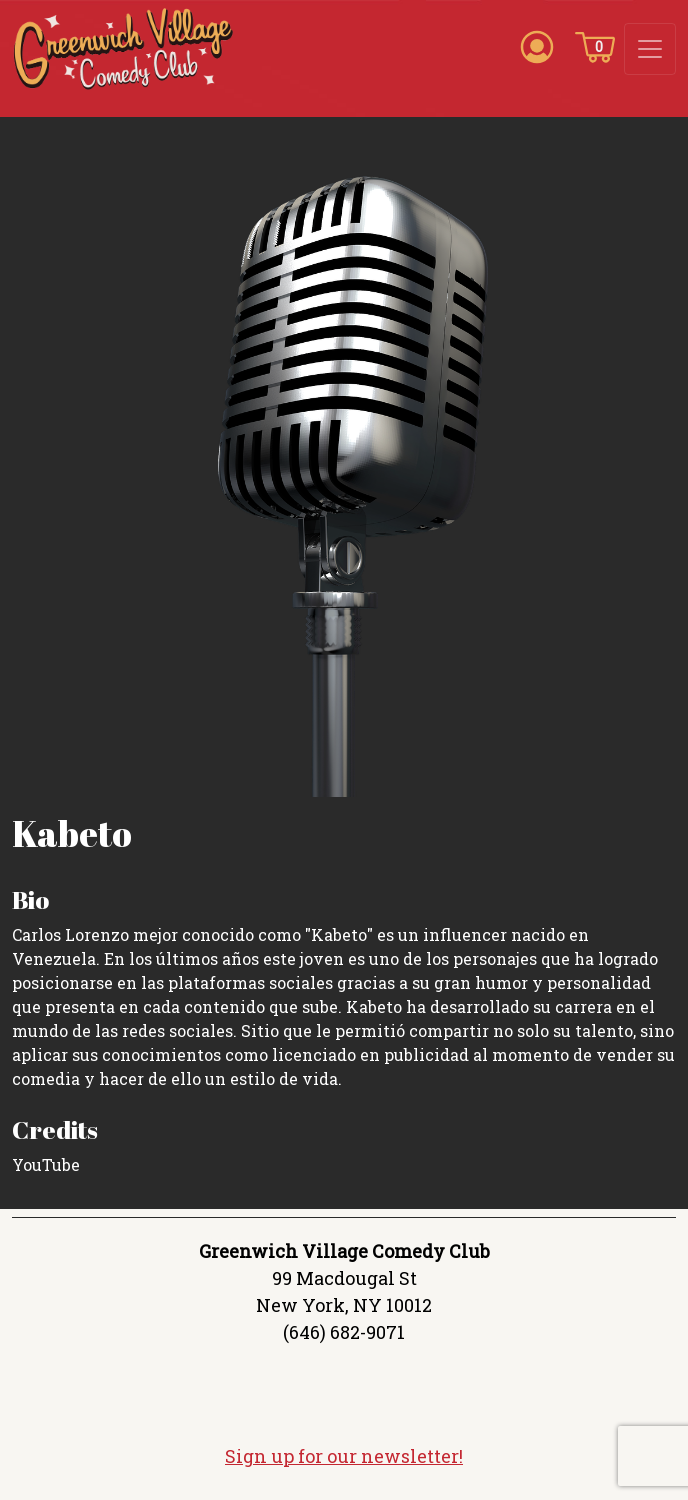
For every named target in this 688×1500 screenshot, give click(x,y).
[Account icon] (537, 46)
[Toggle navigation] (650, 49)
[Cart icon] (595, 46)
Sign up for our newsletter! (344, 1456)
